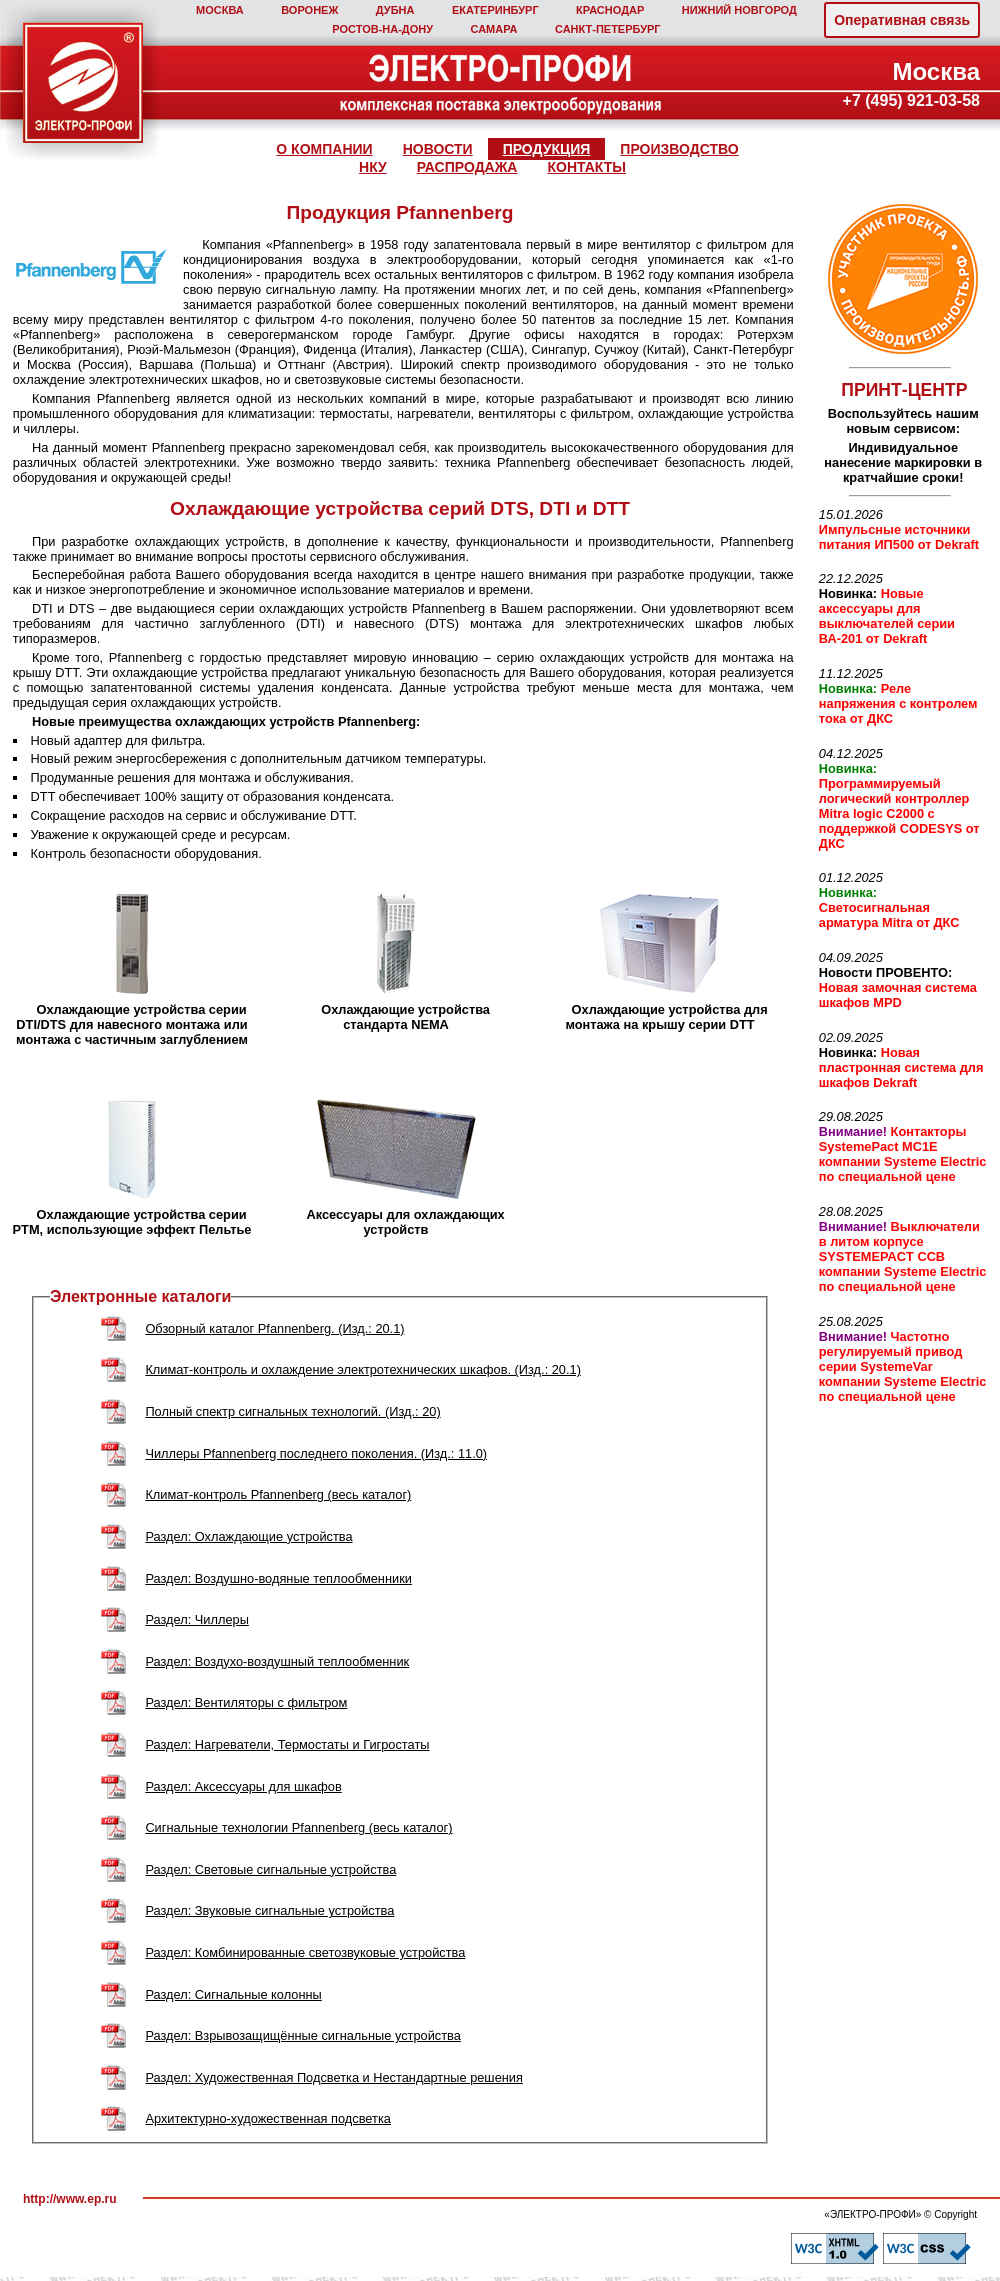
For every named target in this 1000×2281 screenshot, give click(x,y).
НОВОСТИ (438, 149)
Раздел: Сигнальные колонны (233, 1994)
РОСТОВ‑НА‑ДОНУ (382, 29)
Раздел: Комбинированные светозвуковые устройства (305, 1952)
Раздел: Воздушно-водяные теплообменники (278, 1578)
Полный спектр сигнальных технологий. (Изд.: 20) (292, 1411)
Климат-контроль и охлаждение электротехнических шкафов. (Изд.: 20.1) (363, 1369)
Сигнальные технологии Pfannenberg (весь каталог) (298, 1827)
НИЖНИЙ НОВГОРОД (739, 10)
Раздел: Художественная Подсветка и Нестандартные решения (334, 2077)
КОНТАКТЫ (586, 167)
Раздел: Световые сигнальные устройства (270, 1869)
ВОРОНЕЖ (309, 10)
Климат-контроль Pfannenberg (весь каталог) (278, 1494)
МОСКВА (220, 10)
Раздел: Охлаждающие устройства (248, 1536)
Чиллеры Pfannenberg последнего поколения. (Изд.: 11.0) (316, 1453)
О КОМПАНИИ (324, 149)
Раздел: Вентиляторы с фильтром (246, 1702)
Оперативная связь (902, 20)
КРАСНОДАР (610, 10)
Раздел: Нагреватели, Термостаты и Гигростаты (287, 1744)
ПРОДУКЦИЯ (547, 149)
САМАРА (493, 29)
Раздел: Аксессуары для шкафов (243, 1786)
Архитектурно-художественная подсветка (268, 2118)
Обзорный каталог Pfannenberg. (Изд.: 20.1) (274, 1328)
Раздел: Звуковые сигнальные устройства (269, 1910)
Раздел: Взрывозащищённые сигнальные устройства (302, 2035)
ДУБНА (395, 10)
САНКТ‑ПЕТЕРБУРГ (608, 29)
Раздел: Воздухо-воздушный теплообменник (277, 1661)
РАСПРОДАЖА (467, 167)
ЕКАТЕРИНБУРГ (495, 10)
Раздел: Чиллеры (196, 1619)
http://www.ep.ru (70, 2199)
